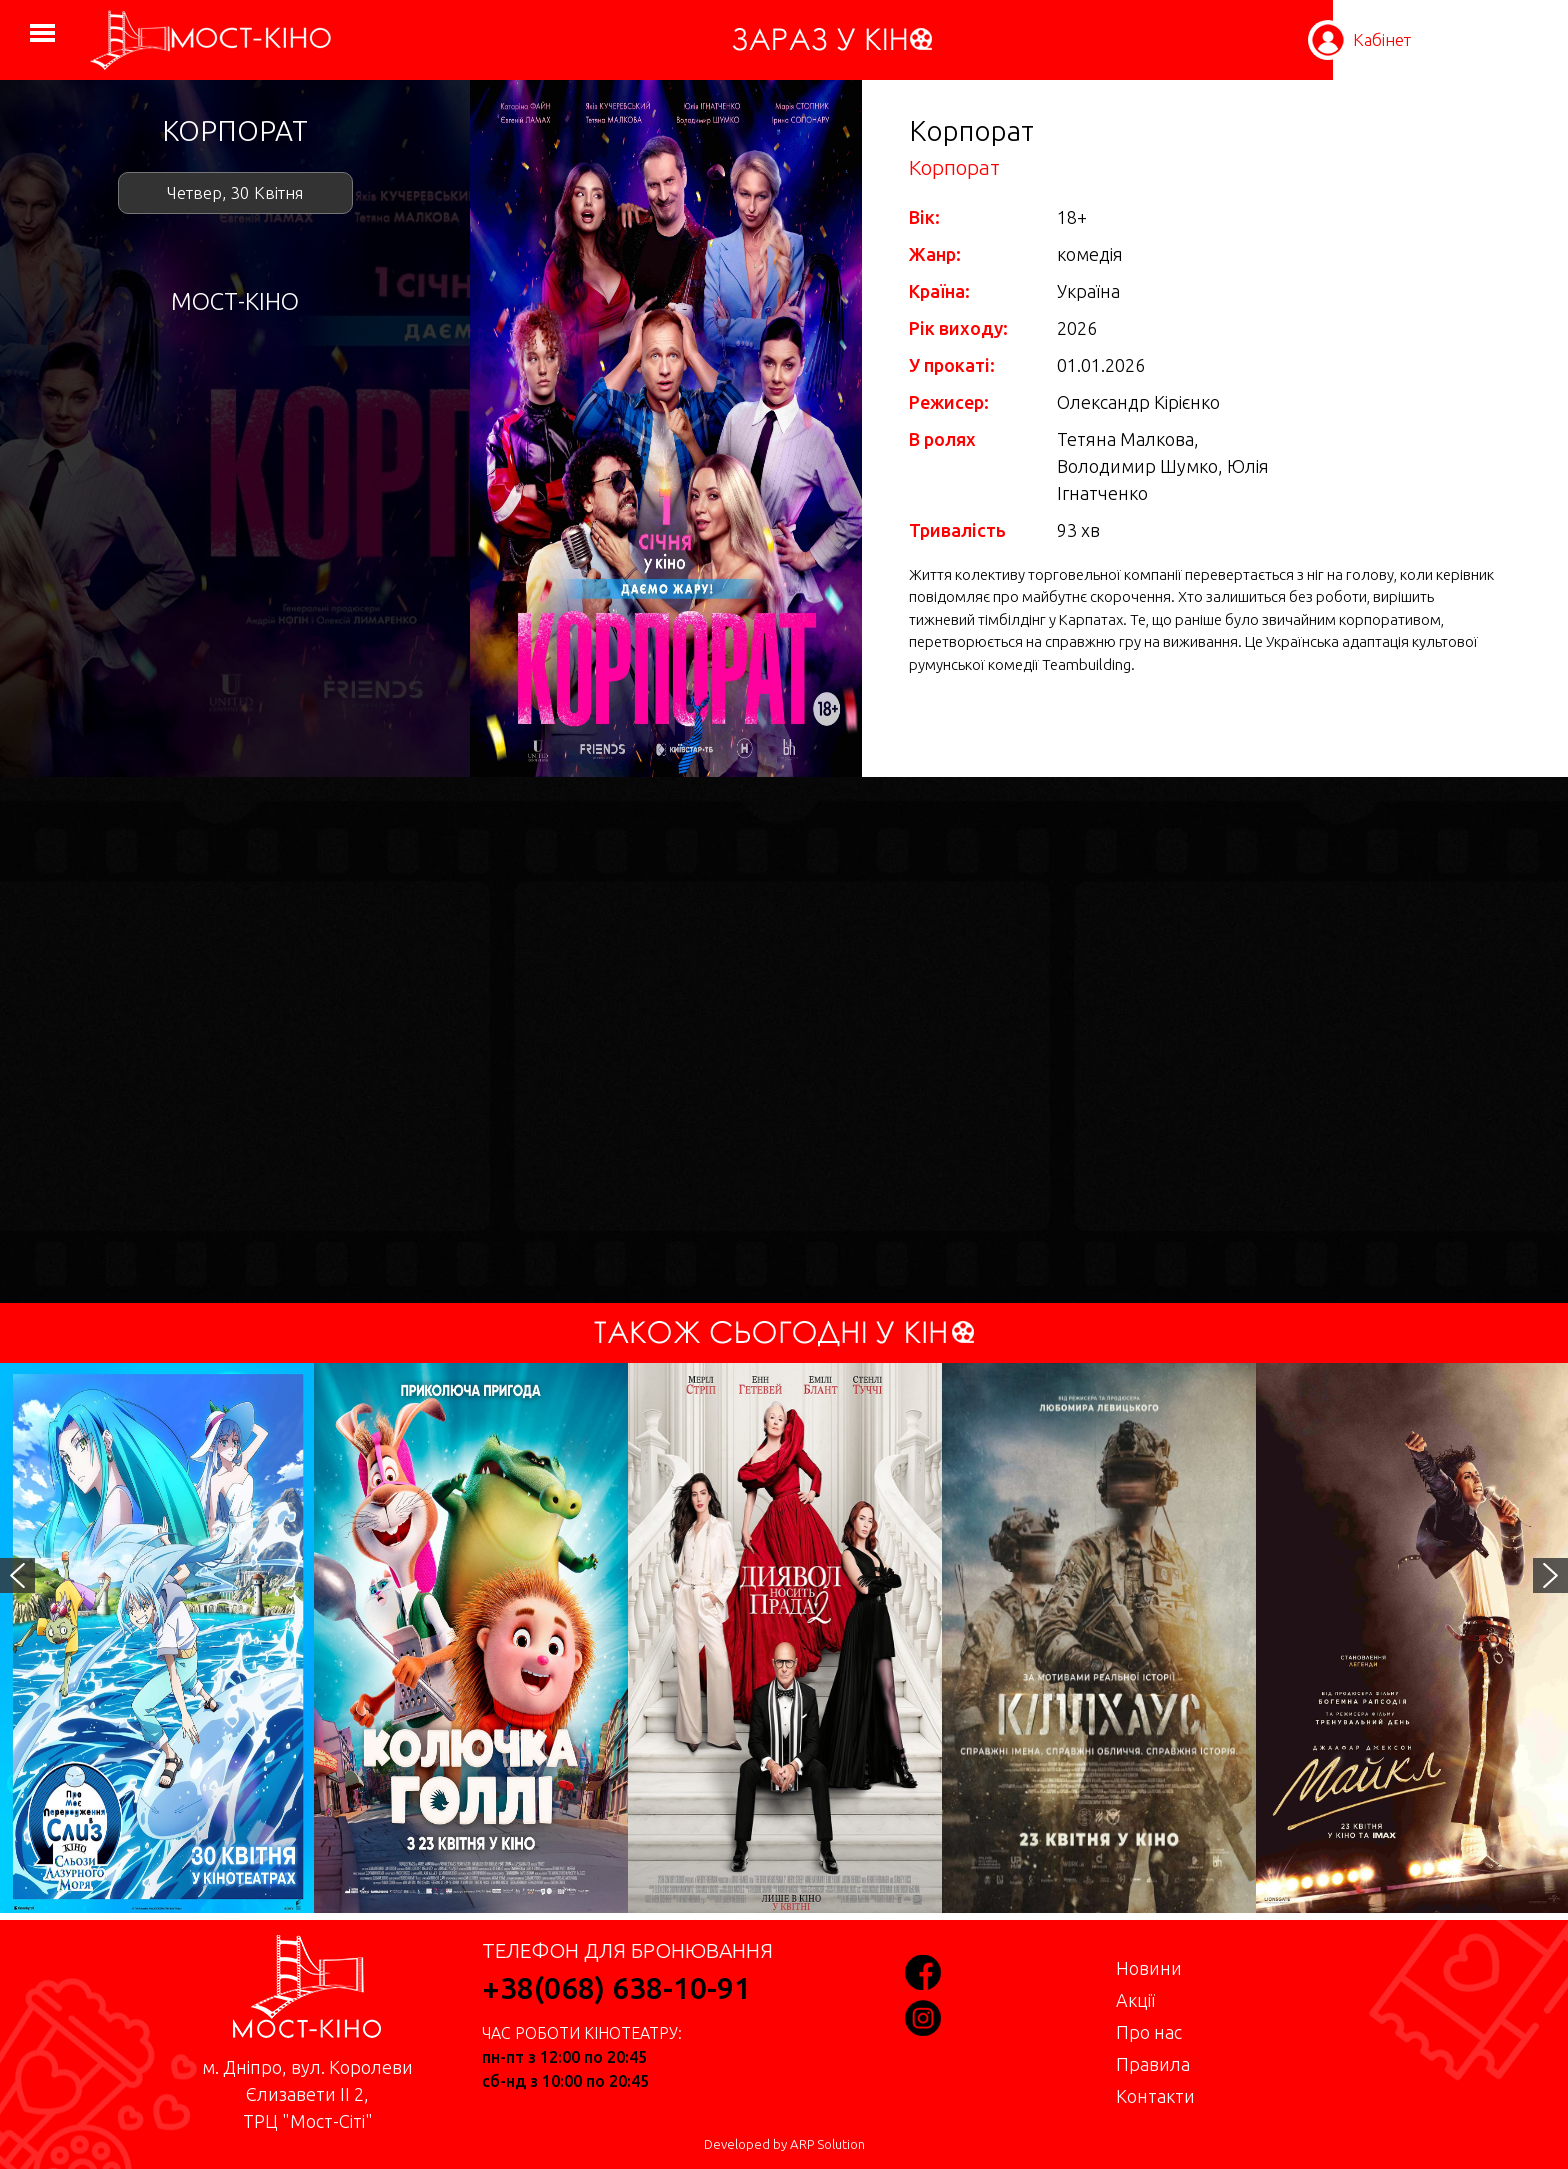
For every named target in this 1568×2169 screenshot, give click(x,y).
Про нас (1149, 2032)
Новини (1149, 1968)
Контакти (1155, 2096)
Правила (1153, 2064)
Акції (1135, 2000)
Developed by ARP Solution (784, 2144)
